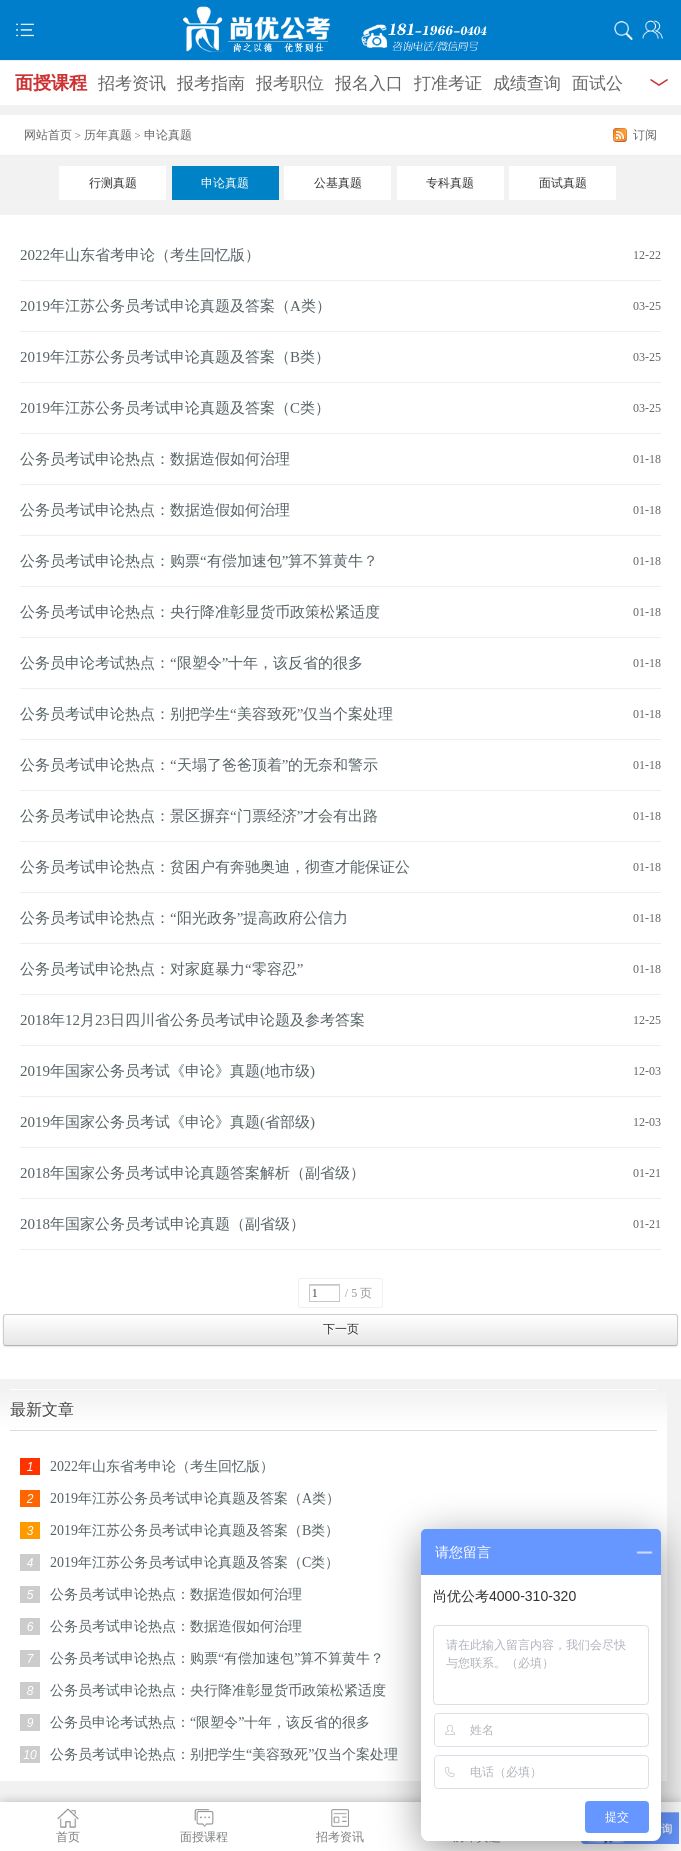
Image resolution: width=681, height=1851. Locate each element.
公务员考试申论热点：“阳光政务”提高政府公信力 (184, 918)
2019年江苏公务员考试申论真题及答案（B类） (175, 357)
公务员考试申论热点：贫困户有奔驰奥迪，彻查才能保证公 (215, 867)
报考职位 (290, 83)
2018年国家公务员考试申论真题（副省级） (162, 1224)
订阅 (645, 135)
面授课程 (51, 83)
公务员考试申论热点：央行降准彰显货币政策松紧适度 (200, 612)
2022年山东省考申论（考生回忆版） (140, 255)
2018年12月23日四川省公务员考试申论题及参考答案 (192, 1020)
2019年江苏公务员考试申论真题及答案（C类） (175, 408)
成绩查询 (527, 83)
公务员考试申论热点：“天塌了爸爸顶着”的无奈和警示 (199, 765)
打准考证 (448, 83)
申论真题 (225, 183)
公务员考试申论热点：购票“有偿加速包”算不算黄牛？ (199, 561)
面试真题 (563, 183)
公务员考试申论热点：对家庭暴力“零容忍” (161, 969)
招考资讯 (132, 83)
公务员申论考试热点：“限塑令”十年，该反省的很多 (191, 663)
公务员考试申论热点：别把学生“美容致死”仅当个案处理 (206, 714)
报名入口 (369, 83)
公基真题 (338, 183)
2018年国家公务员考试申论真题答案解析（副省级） (192, 1173)
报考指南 (211, 83)
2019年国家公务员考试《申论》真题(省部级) (167, 1122)
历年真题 (108, 135)
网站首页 (48, 135)
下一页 (341, 1329)
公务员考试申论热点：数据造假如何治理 (155, 459)
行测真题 (113, 183)
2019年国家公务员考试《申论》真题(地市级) (167, 1071)
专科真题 (450, 183)
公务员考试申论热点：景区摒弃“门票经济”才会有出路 (199, 816)
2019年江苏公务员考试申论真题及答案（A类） (175, 306)
